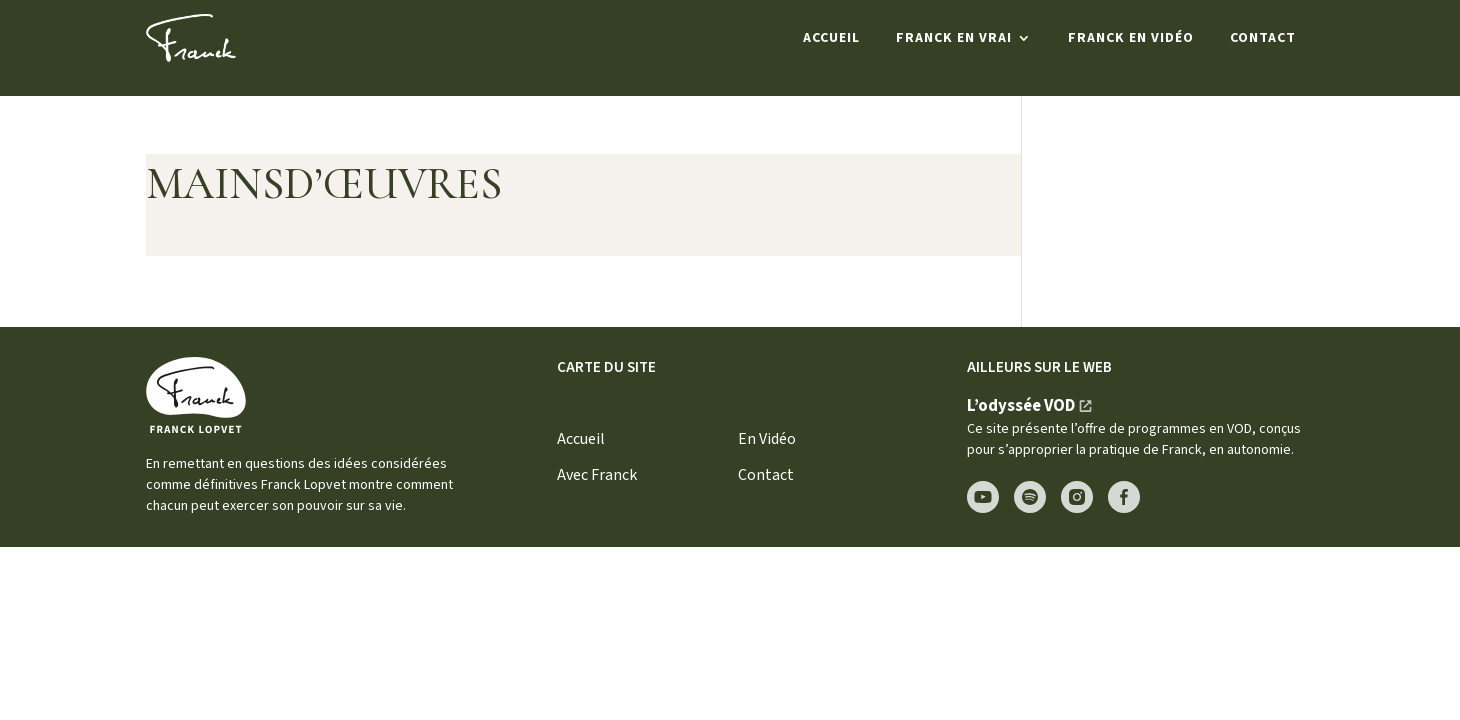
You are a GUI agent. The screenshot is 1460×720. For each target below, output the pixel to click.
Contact (1263, 38)
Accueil (831, 38)
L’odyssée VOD (1021, 406)
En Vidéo (767, 439)
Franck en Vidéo (1131, 38)
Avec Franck (597, 475)
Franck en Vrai (954, 38)
